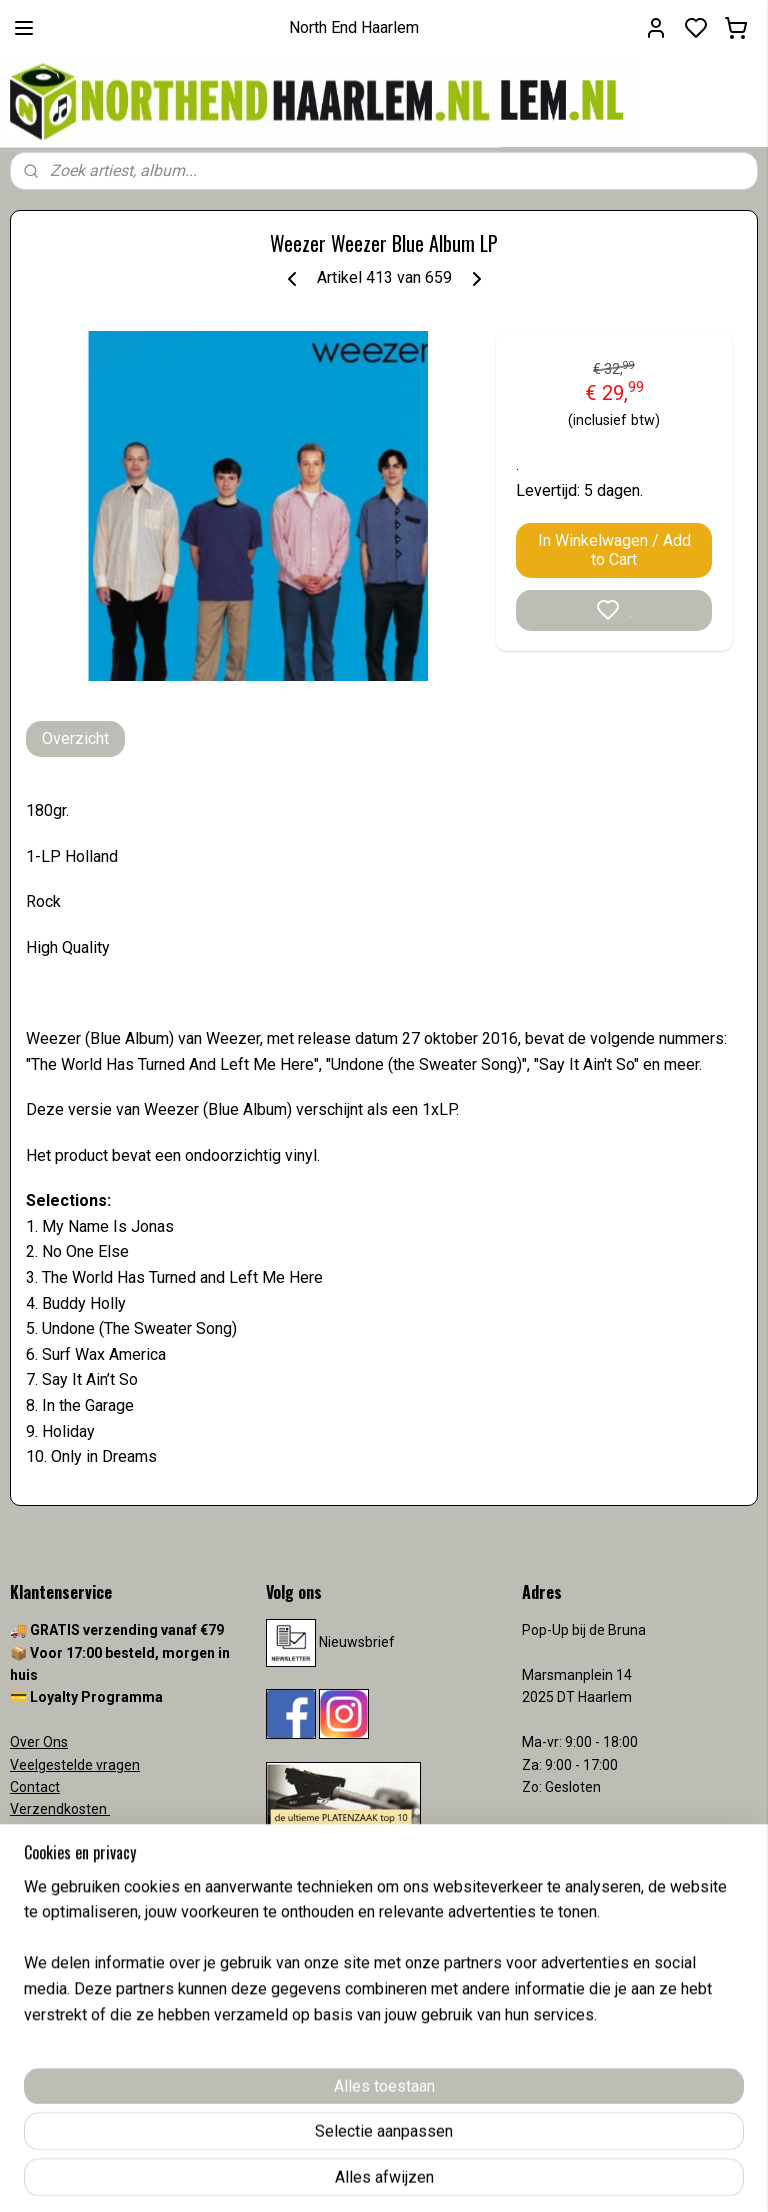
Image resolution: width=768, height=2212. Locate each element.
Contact (35, 1787)
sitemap (462, 2175)
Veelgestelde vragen (75, 1765)
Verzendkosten (60, 1809)
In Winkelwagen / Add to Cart (614, 550)
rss (501, 2175)
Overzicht (75, 738)
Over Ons (39, 1742)
